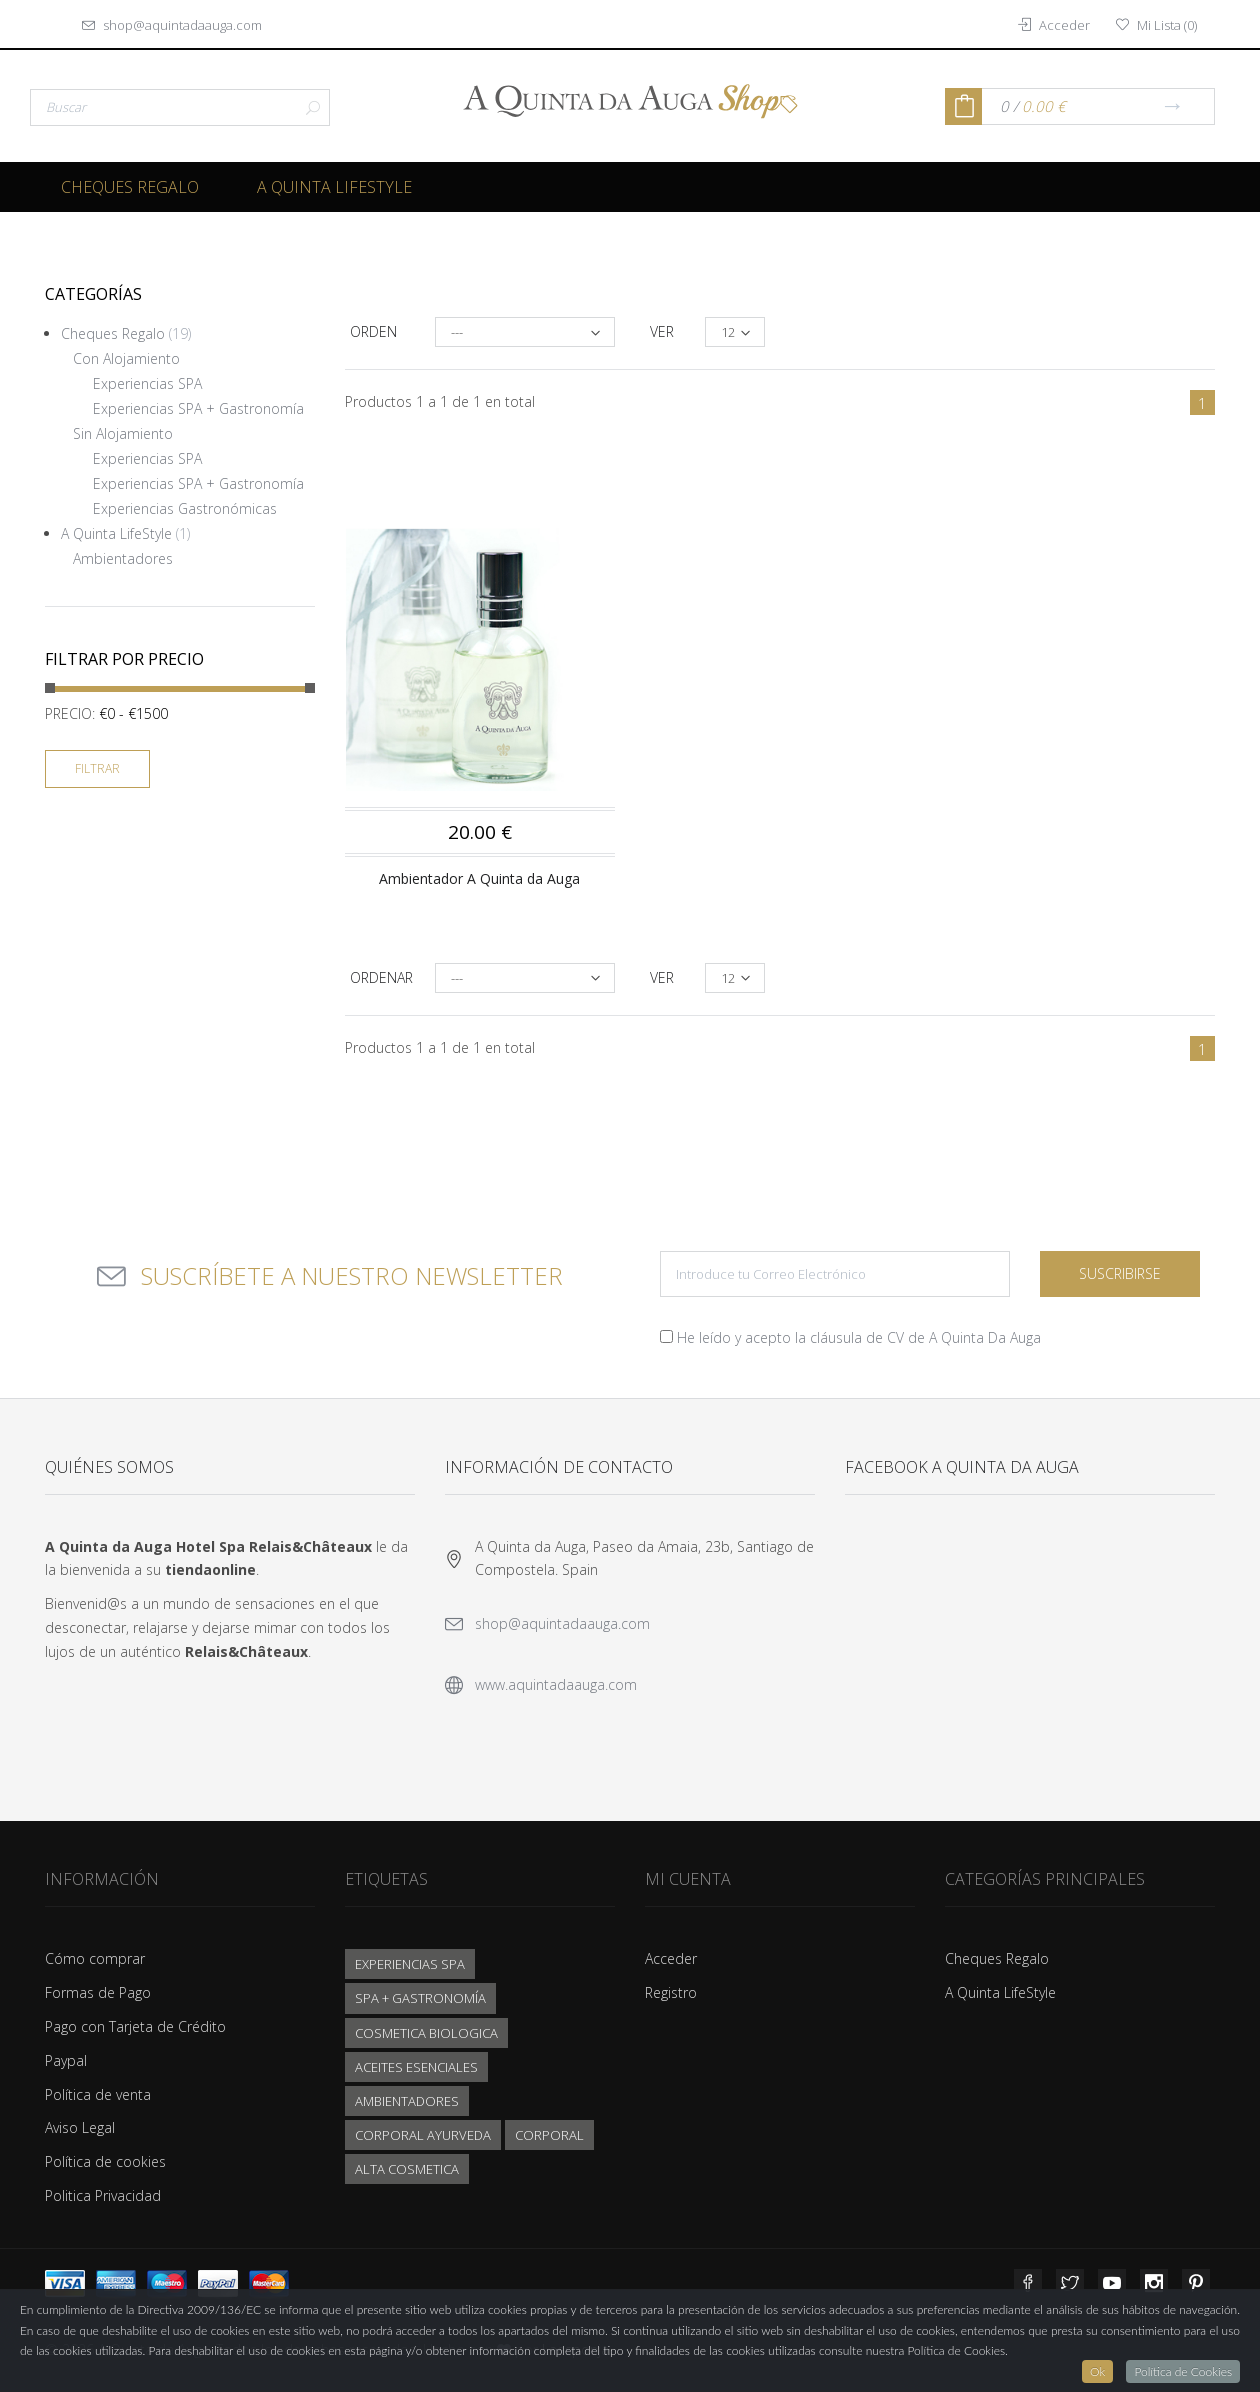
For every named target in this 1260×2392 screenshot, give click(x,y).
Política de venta (98, 2094)
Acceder (671, 1958)
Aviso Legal (80, 2127)
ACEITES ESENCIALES (416, 2067)
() (1156, 25)
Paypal (66, 2060)
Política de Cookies (1183, 2371)
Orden (373, 331)
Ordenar (381, 977)
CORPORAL (549, 2135)
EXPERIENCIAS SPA (410, 1964)
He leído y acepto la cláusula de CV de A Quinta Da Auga (859, 1337)
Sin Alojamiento (123, 433)
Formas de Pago (98, 1992)
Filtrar (97, 768)
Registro (671, 1992)
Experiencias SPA (147, 383)
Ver (662, 331)
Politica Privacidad (103, 2195)
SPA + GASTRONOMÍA (420, 1998)
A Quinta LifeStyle (334, 187)
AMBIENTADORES (407, 2101)
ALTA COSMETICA (407, 2169)
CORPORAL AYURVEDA (423, 2135)
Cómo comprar (95, 1958)
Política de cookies (105, 2161)
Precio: (70, 713)
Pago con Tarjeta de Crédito (135, 2026)
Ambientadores (123, 558)
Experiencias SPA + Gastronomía (198, 408)
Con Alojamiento (126, 358)
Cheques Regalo (130, 187)
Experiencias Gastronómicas (185, 508)
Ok (1097, 2371)
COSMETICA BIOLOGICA (426, 2033)
